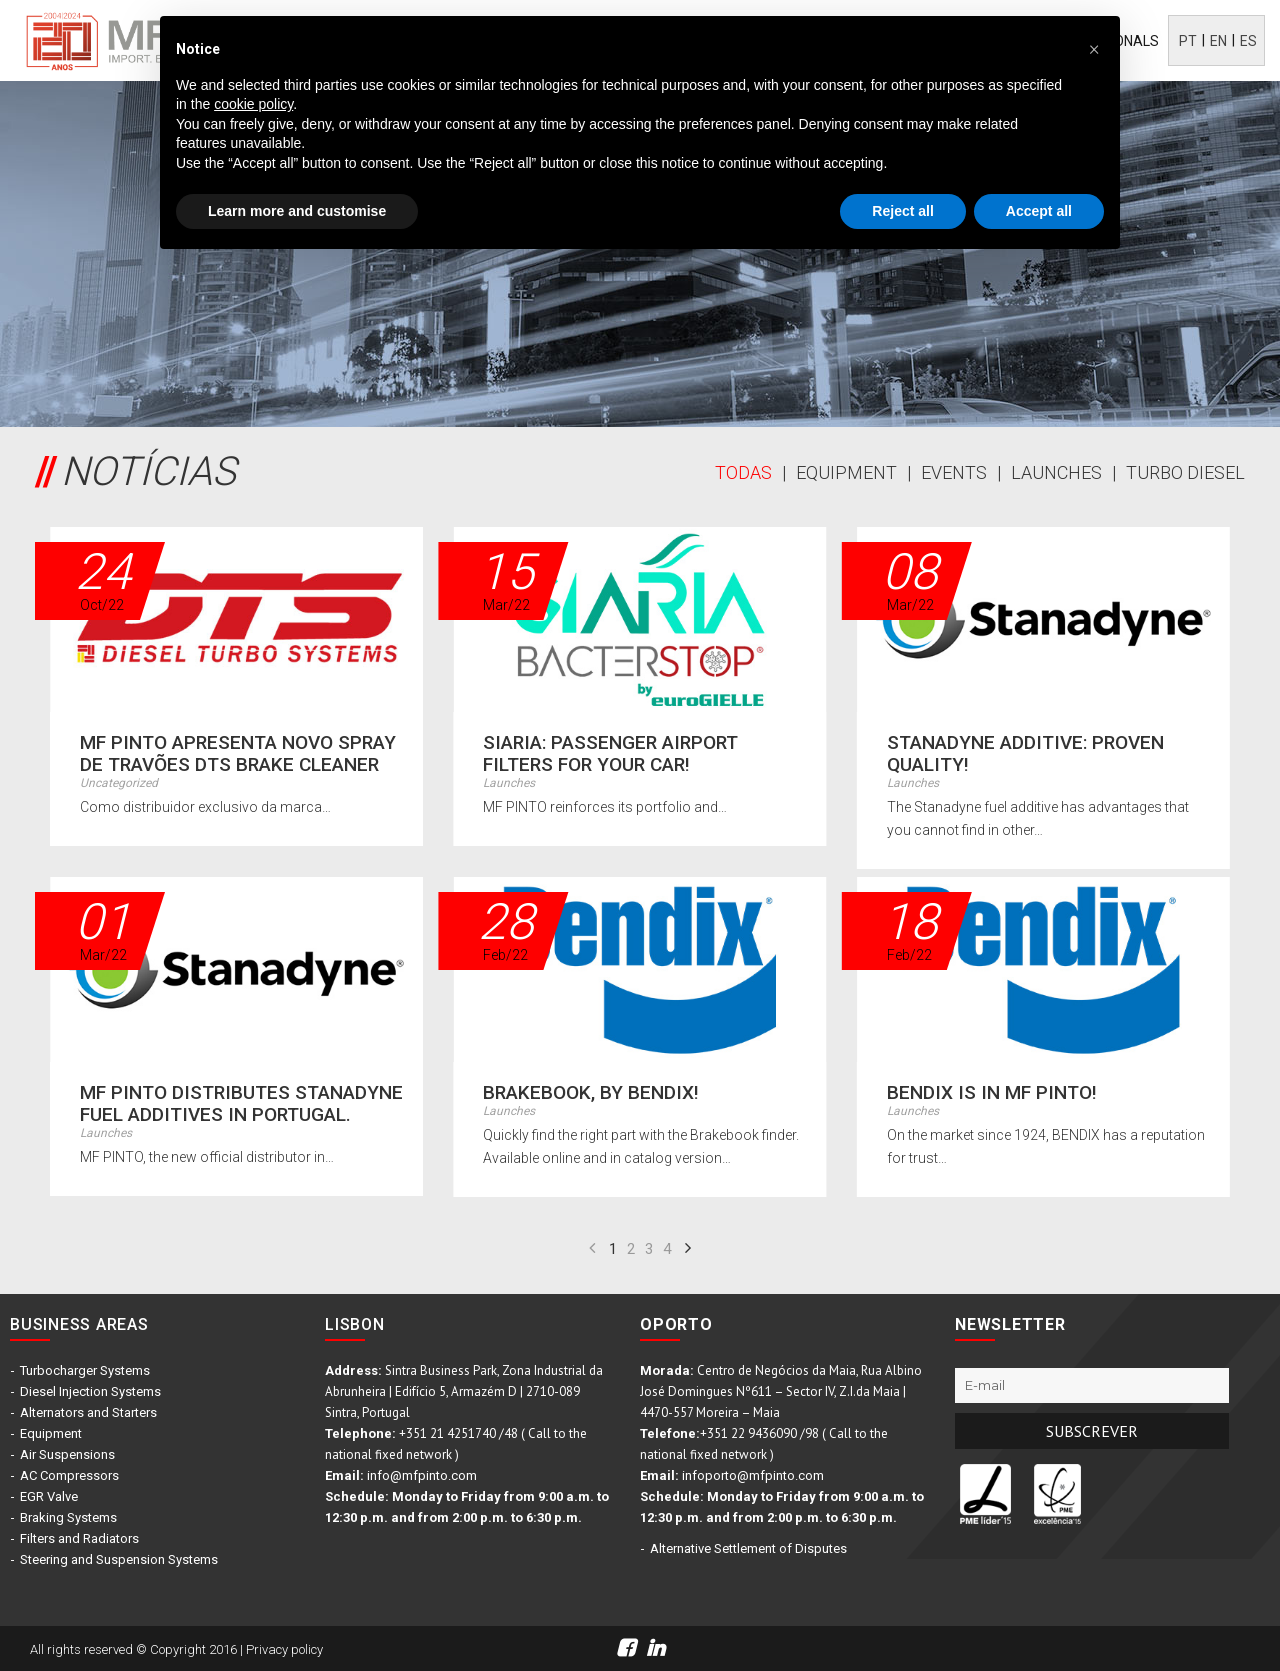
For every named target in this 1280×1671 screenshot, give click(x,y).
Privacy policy (284, 1649)
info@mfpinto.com (422, 1475)
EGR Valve (49, 1496)
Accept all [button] (1039, 211)
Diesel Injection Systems (90, 1391)
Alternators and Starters (88, 1412)
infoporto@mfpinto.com (753, 1475)
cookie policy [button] (253, 104)
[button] (1094, 48)
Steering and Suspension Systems (119, 1559)
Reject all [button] (902, 211)
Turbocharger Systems (85, 1370)
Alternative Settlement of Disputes (748, 1548)
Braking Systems (68, 1517)
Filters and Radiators (79, 1538)
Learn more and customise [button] (297, 211)
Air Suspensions (67, 1454)
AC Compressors (69, 1475)
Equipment (51, 1433)
